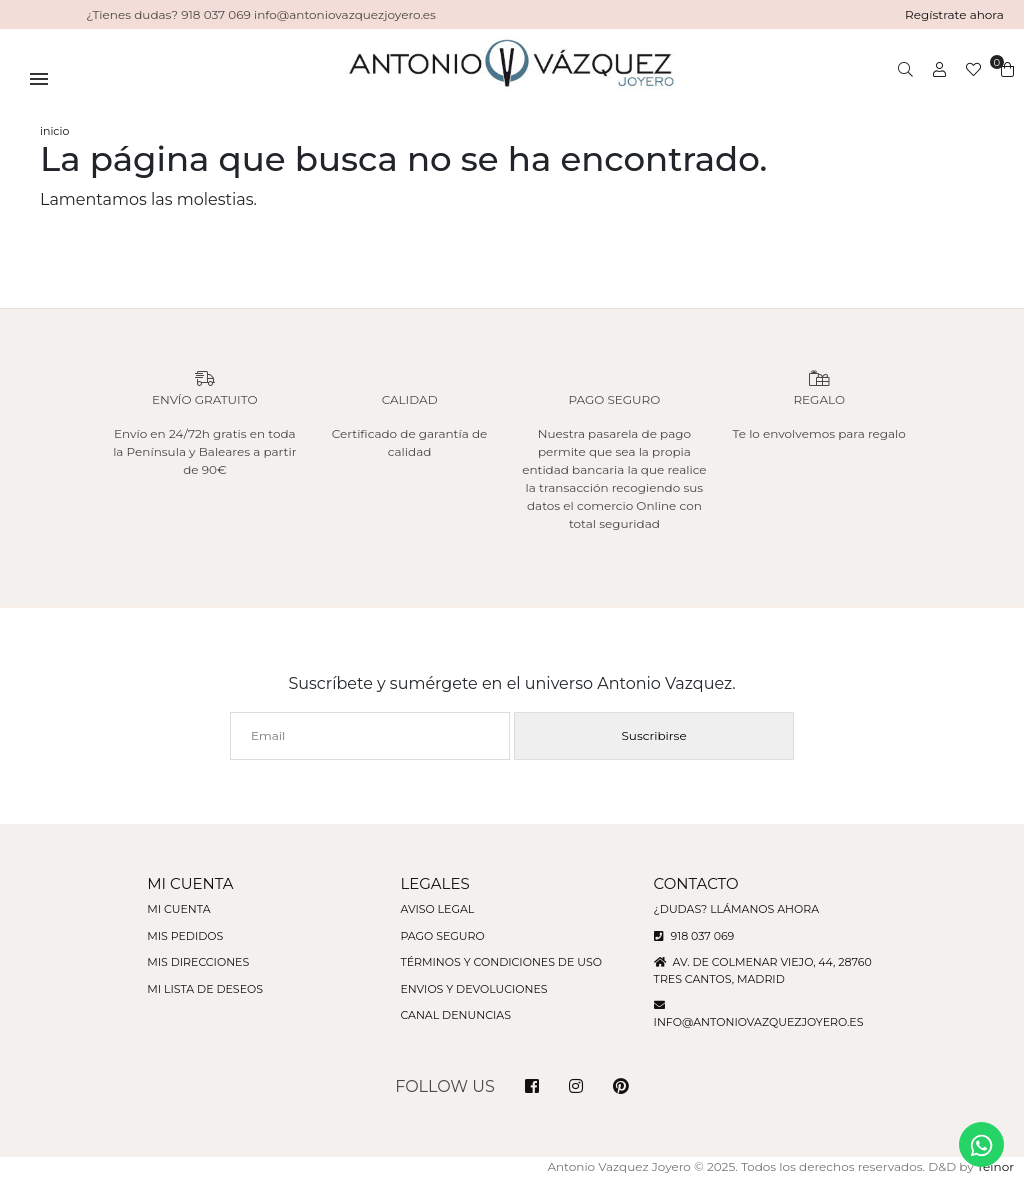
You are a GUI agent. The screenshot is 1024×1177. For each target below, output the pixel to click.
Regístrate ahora (954, 14)
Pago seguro (442, 936)
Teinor (995, 1166)
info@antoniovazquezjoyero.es (759, 1022)
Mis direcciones (198, 962)
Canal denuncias (455, 1015)
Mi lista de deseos (205, 989)
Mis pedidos (185, 936)
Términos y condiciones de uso (500, 962)
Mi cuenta (178, 909)
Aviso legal (437, 909)
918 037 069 (694, 936)
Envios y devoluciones (473, 989)
